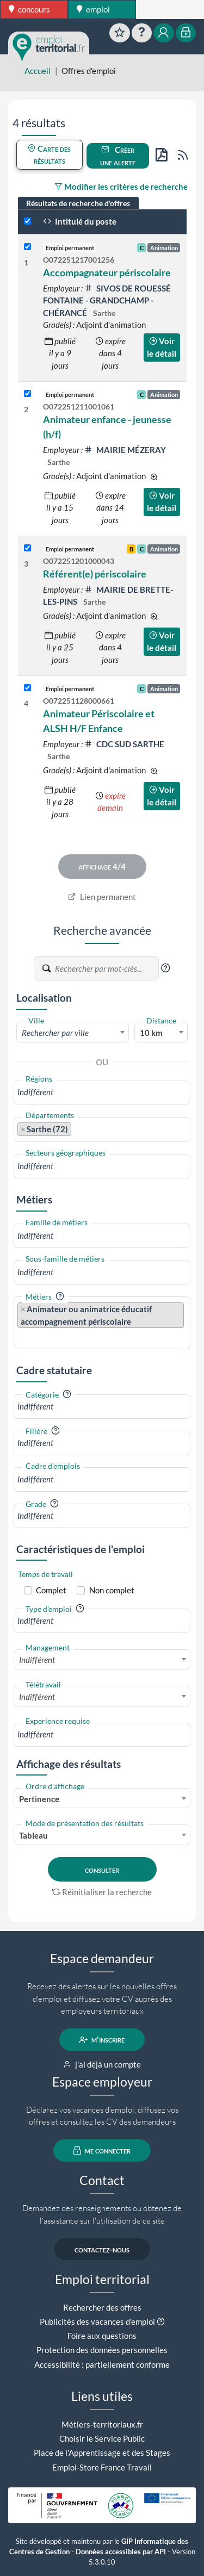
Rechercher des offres (102, 2307)
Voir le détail (161, 347)
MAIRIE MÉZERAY (125, 450)
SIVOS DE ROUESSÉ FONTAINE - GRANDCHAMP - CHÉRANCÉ (107, 300)
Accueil (37, 71)
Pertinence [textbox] (39, 1799)
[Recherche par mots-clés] (106, 968)
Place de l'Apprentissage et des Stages (102, 2452)
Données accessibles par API (121, 2552)
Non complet (111, 1590)
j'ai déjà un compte (102, 2064)
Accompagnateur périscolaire (107, 272)
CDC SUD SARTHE (124, 744)
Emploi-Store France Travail (102, 2467)
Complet (51, 1590)
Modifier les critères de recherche (121, 186)
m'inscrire (102, 2040)
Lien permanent (102, 897)
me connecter (102, 2151)
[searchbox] (102, 1092)
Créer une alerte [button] (117, 156)
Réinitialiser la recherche (102, 1892)
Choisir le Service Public (102, 2438)
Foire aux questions (102, 2336)
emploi (93, 9)
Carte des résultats (49, 155)
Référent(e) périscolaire (94, 574)
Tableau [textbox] (33, 1835)
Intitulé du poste (79, 221)
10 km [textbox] (151, 1033)
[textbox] (72, 1032)
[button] (165, 968)
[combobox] (72, 1032)
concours (29, 9)
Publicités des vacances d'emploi (97, 2321)
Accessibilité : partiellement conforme (102, 2364)
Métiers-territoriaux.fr (102, 2424)
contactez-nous (102, 2249)
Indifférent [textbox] (37, 1660)
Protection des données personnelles (102, 2350)
